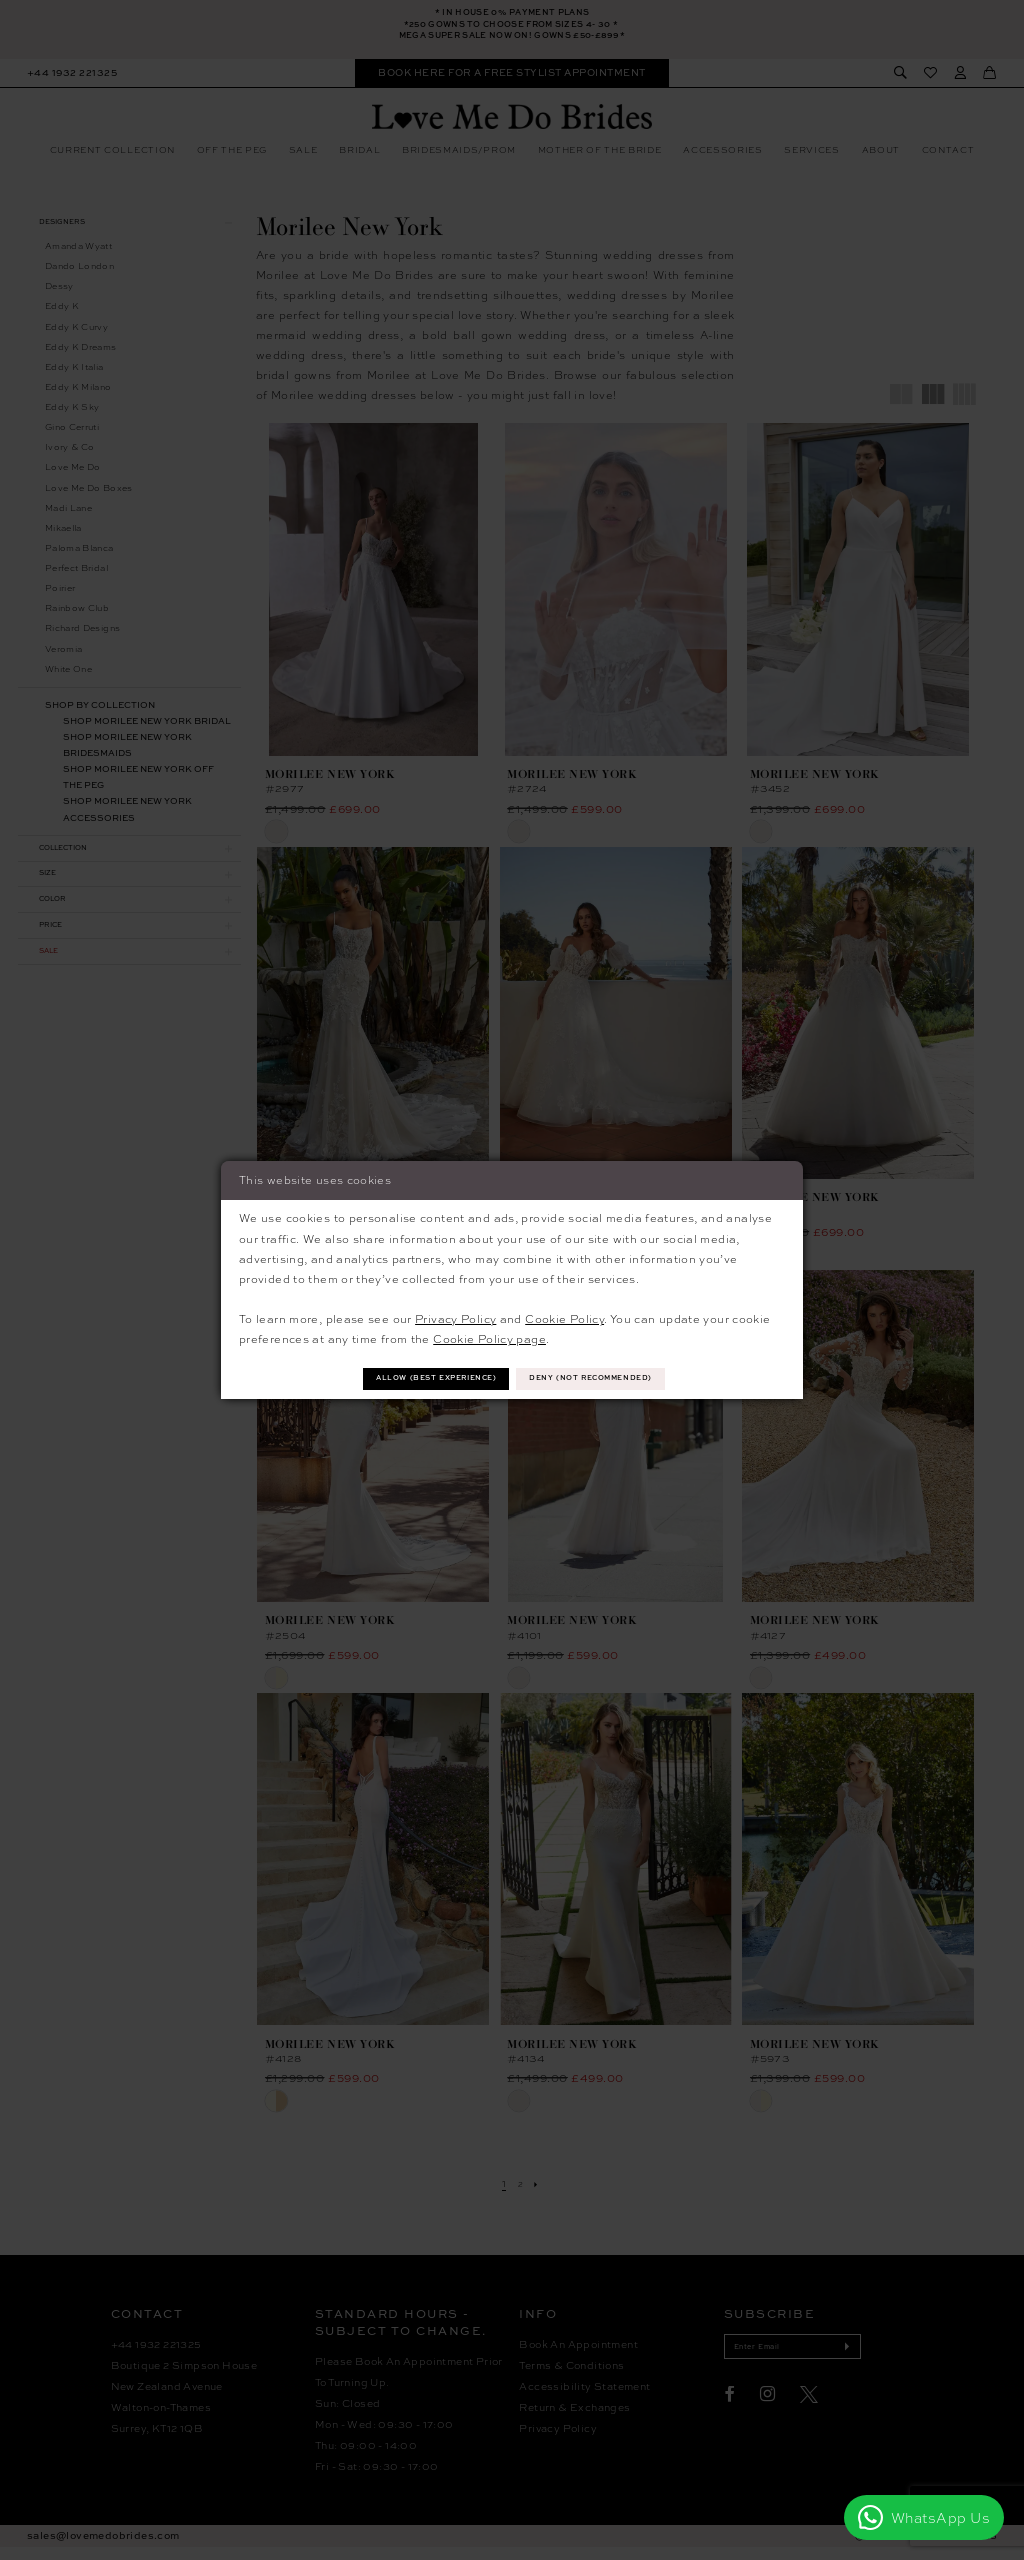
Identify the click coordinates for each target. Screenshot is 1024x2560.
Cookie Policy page (489, 1336)
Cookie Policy (564, 1316)
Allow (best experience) (418, 1378)
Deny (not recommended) (611, 1378)
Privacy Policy (455, 1316)
